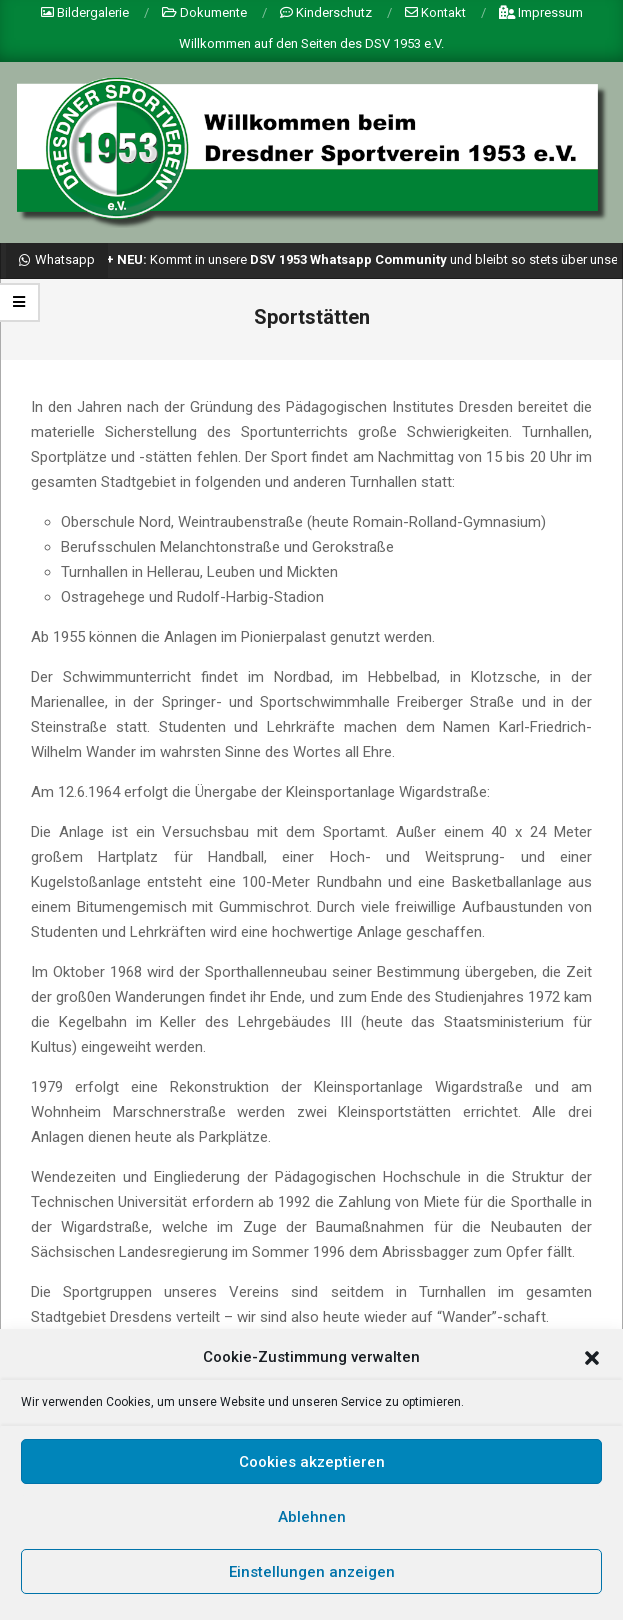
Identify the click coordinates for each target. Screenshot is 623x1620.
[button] (592, 1362)
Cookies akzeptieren (312, 1466)
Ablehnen (312, 1521)
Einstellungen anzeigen (312, 1576)
